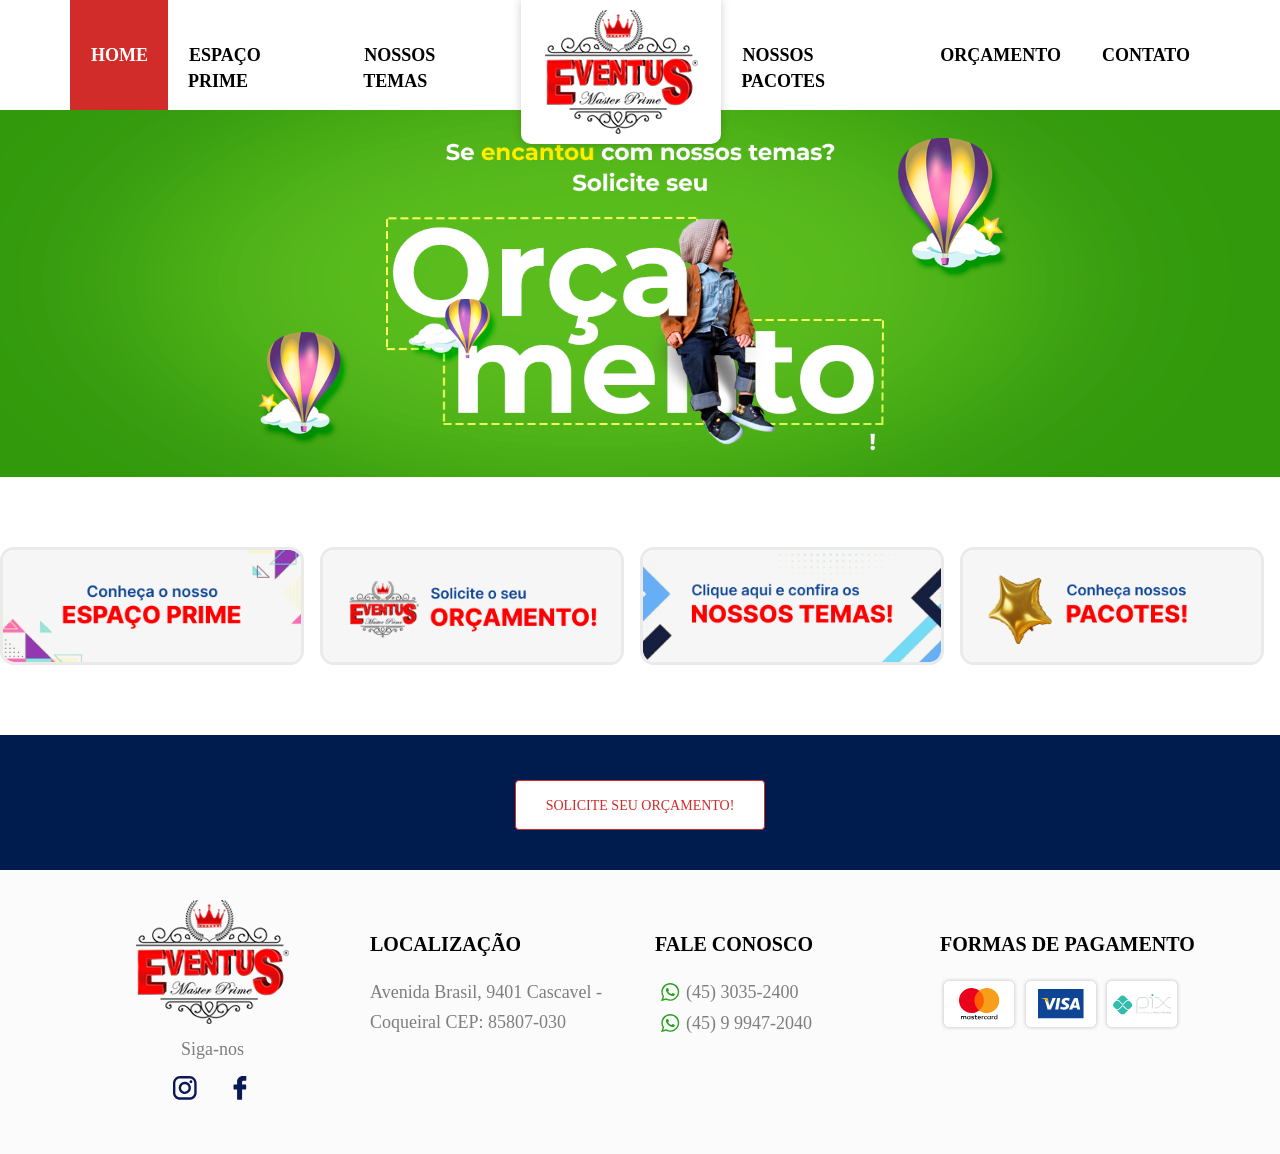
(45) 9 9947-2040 (733, 1023)
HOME (119, 55)
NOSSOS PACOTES (783, 68)
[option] (640, 293)
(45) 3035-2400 (726, 992)
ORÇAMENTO (1000, 55)
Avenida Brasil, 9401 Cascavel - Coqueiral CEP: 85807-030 (486, 1007)
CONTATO (1146, 55)
